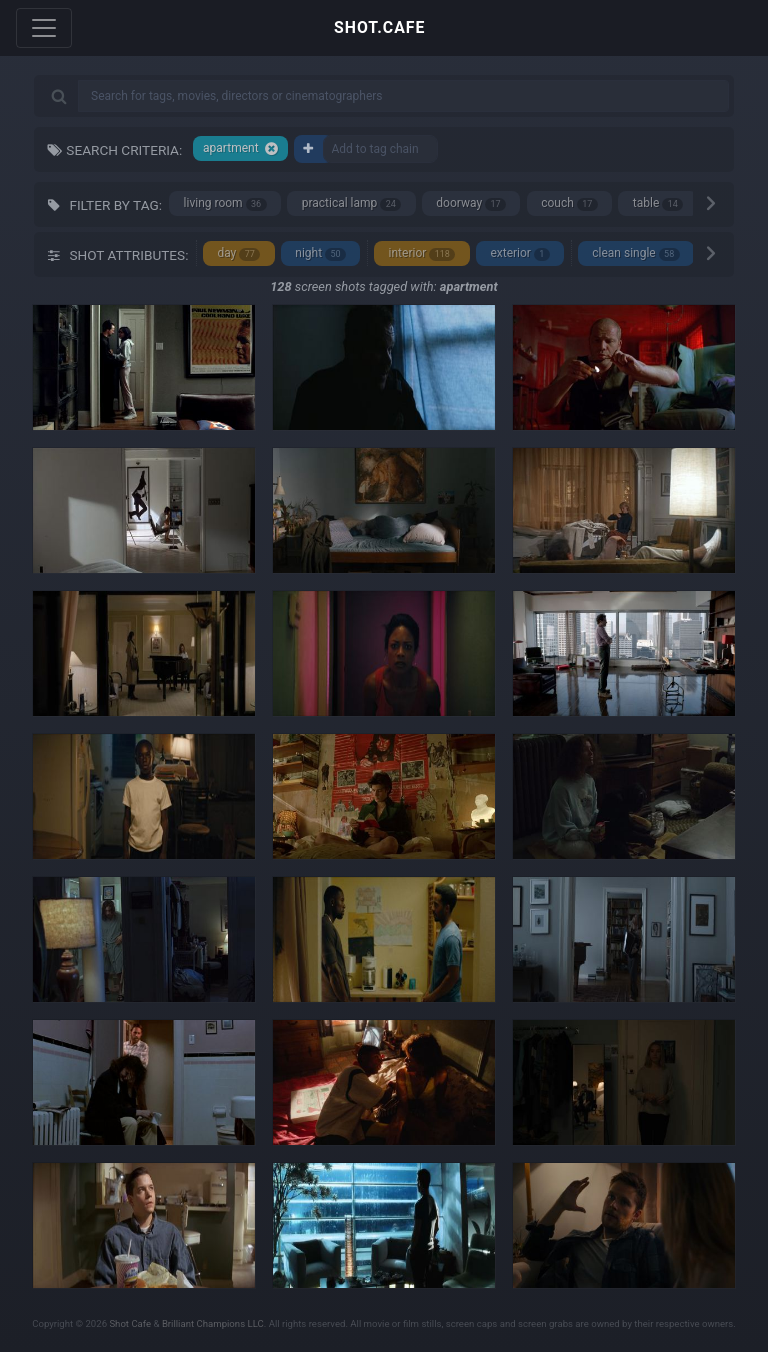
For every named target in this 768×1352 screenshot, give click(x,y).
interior (422, 253)
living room (225, 203)
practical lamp (352, 203)
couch (569, 203)
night (320, 253)
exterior (519, 253)
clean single (635, 253)
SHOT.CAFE (379, 27)
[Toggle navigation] (44, 28)
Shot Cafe (130, 1323)
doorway (471, 203)
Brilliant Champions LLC (213, 1323)
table (658, 203)
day (238, 253)
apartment (241, 148)
